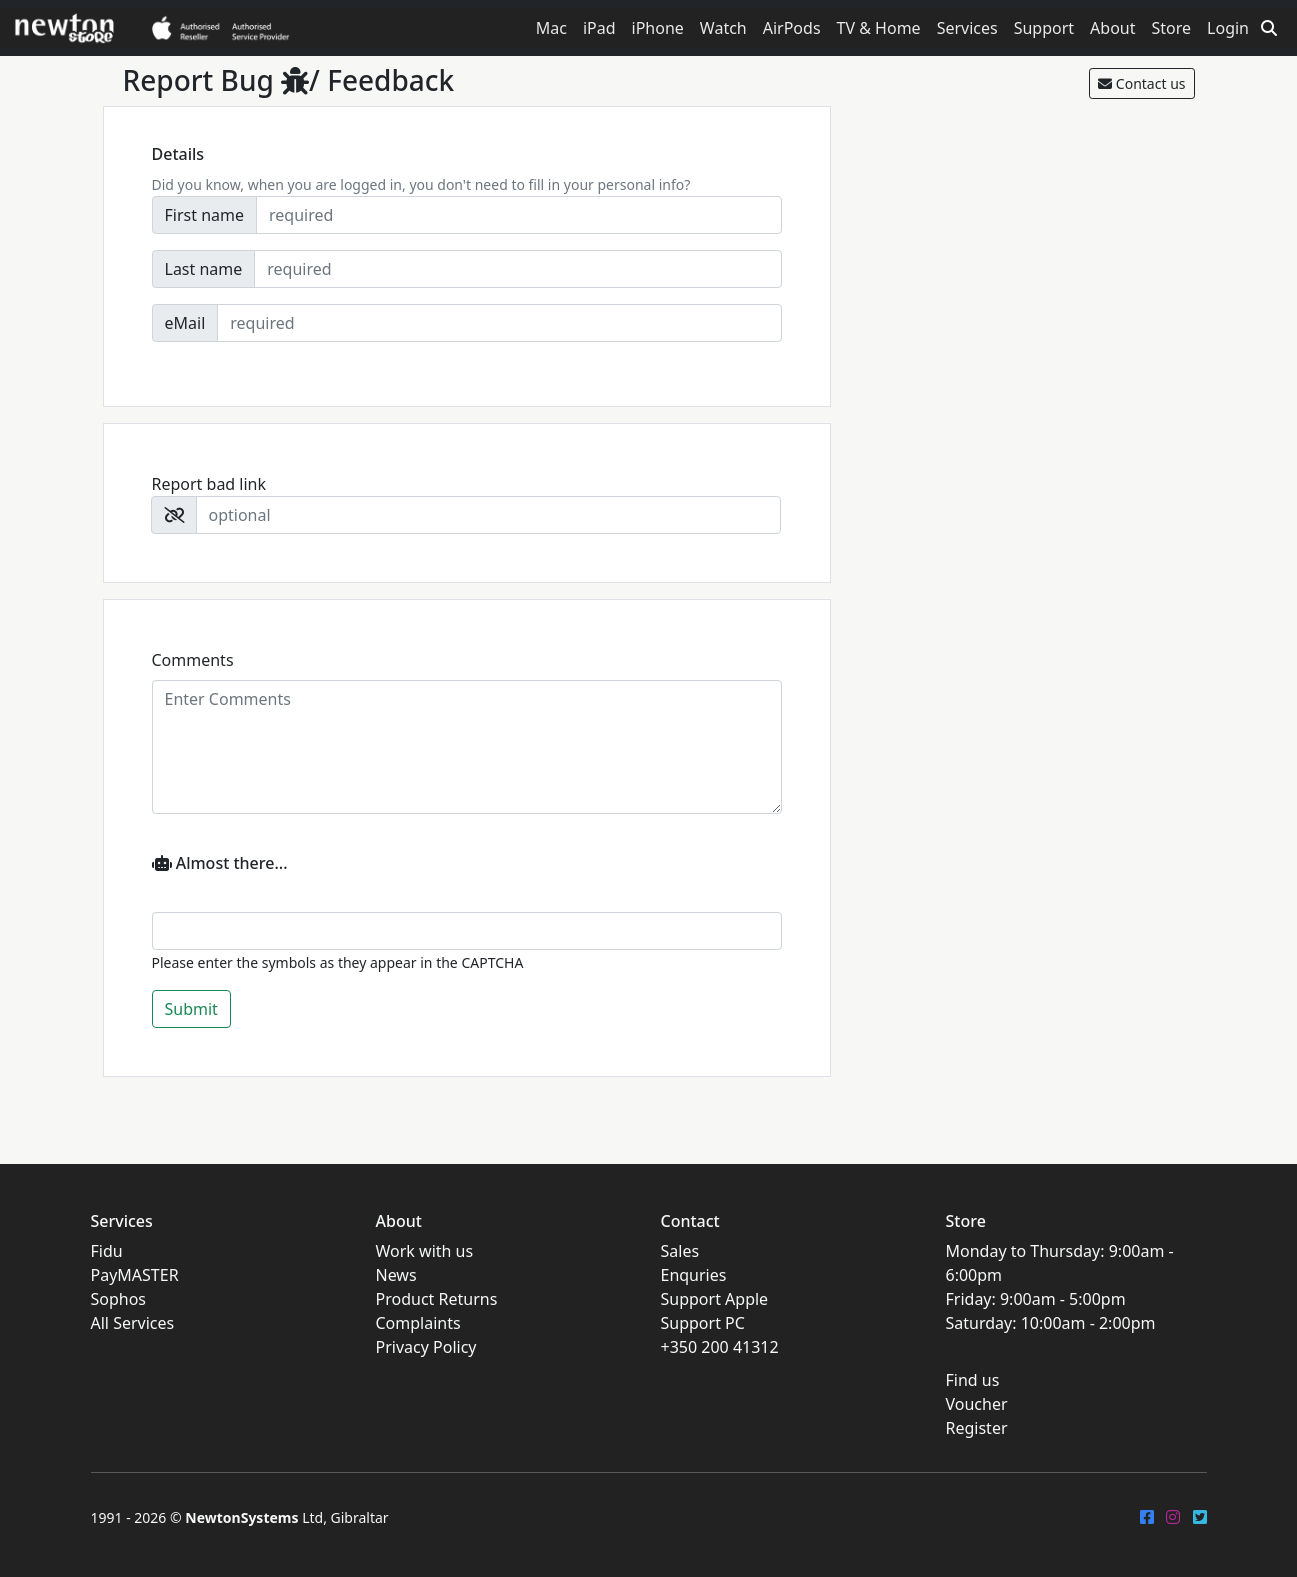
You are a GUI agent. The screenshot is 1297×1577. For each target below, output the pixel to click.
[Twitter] (1200, 1517)
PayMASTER (135, 1275)
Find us (973, 1380)
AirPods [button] (792, 28)
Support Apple (715, 1299)
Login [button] (1228, 28)
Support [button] (1044, 28)
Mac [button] (551, 28)
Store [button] (1172, 28)
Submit (191, 1009)
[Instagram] (1173, 1517)
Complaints (418, 1323)
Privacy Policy (426, 1347)
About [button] (1112, 28)
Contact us (1141, 83)
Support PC (703, 1323)
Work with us (425, 1251)
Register (977, 1428)
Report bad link (209, 484)
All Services (133, 1323)
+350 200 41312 (720, 1347)
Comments (193, 660)
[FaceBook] (1147, 1517)
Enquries (694, 1275)
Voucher (977, 1404)
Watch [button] (723, 28)
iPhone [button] (658, 28)
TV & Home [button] (879, 28)
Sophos (119, 1299)
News (396, 1275)
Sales (680, 1251)
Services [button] (967, 28)
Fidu (107, 1251)
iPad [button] (599, 28)
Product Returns (437, 1299)
